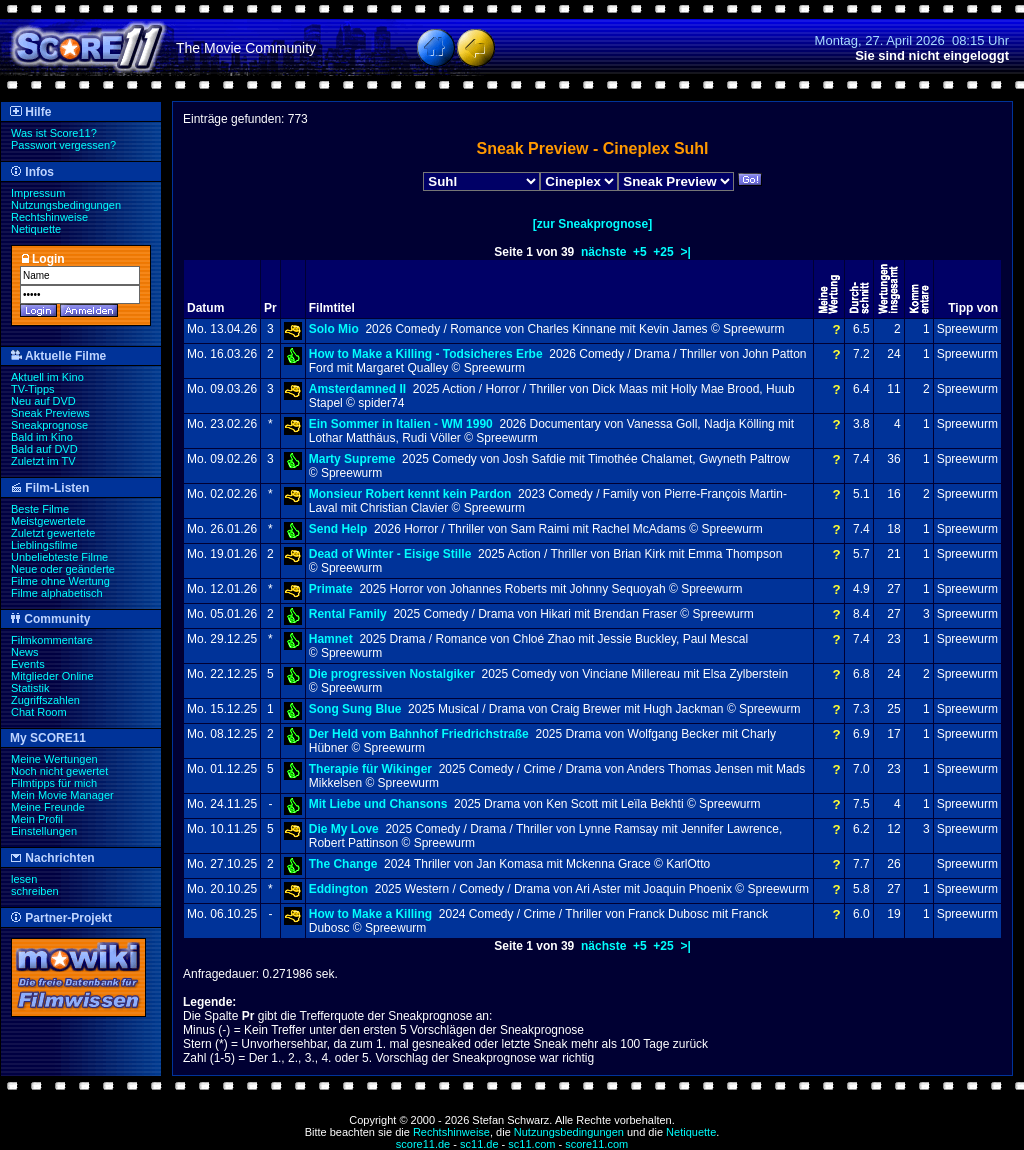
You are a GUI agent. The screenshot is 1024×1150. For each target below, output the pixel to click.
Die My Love (344, 829)
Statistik (30, 688)
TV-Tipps (33, 389)
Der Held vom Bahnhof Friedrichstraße (419, 734)
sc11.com (531, 1144)
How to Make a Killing (370, 914)
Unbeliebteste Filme (59, 557)
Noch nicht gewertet (59, 771)
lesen (24, 879)
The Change (343, 864)
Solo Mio (334, 329)
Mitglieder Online (52, 676)
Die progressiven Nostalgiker (392, 674)
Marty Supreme (352, 459)
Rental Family (348, 614)
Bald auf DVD (44, 449)
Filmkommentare (52, 640)
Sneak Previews (50, 413)
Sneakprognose (49, 425)
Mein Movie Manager (62, 795)
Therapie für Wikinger (370, 769)
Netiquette (36, 229)
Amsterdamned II (357, 389)
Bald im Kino (42, 437)
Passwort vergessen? (63, 145)
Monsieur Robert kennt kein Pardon (410, 494)
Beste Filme (40, 509)
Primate (331, 589)
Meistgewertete (48, 521)
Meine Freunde (48, 807)
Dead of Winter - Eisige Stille (390, 554)
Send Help (338, 529)
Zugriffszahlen (45, 700)
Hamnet (331, 639)
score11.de (423, 1144)
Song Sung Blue (355, 709)
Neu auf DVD (43, 401)
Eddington (338, 889)
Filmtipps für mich (54, 783)
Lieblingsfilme (44, 545)
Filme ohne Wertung (60, 581)
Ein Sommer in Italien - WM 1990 (401, 424)
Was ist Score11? (54, 133)
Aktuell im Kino (47, 377)
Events (28, 664)
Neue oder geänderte (63, 569)
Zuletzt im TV (43, 461)
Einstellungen (44, 831)
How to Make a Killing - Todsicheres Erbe (426, 354)
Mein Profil (37, 819)
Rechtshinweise (49, 217)
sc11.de (479, 1144)
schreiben (35, 891)
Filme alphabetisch (57, 593)
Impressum (38, 193)
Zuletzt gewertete (53, 533)
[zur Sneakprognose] (592, 224)
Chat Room (39, 712)
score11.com (596, 1144)
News (25, 652)
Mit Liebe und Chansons (378, 804)
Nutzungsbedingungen (66, 205)
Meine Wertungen (54, 759)
